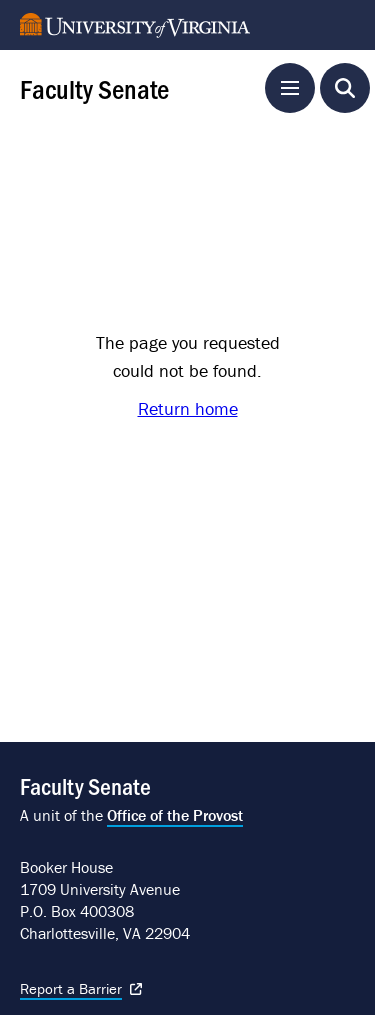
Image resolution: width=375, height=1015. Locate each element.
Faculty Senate (94, 88)
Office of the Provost (175, 815)
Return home (188, 408)
